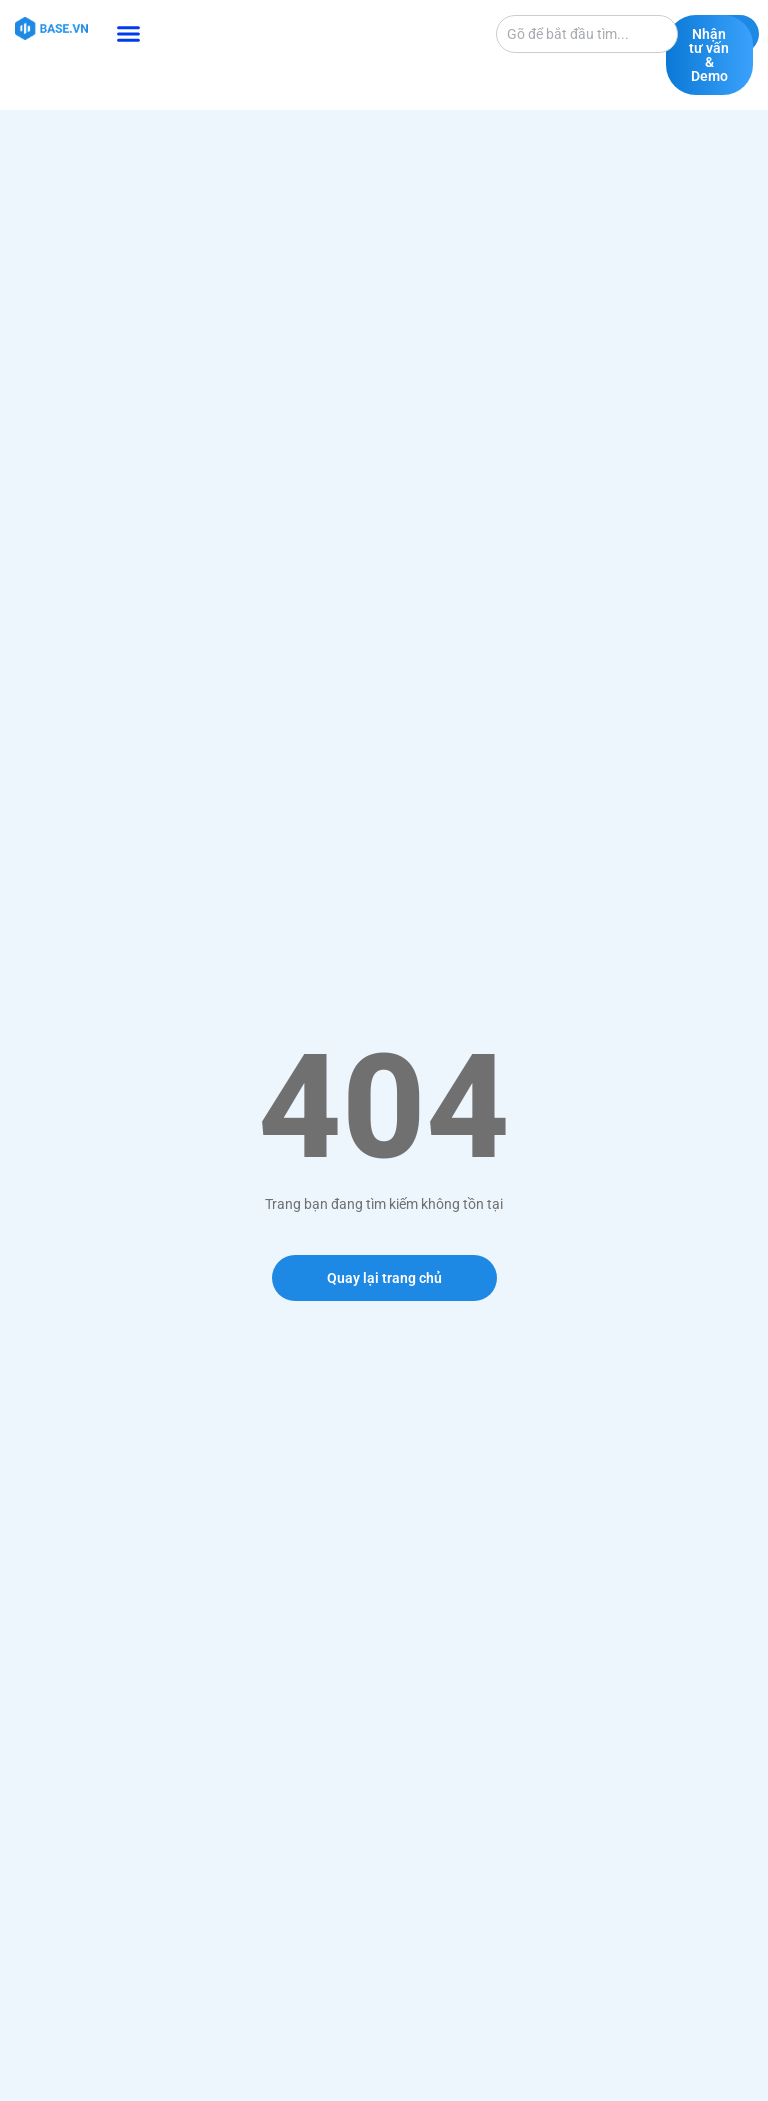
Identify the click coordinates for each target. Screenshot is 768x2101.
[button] (129, 34)
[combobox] (587, 34)
